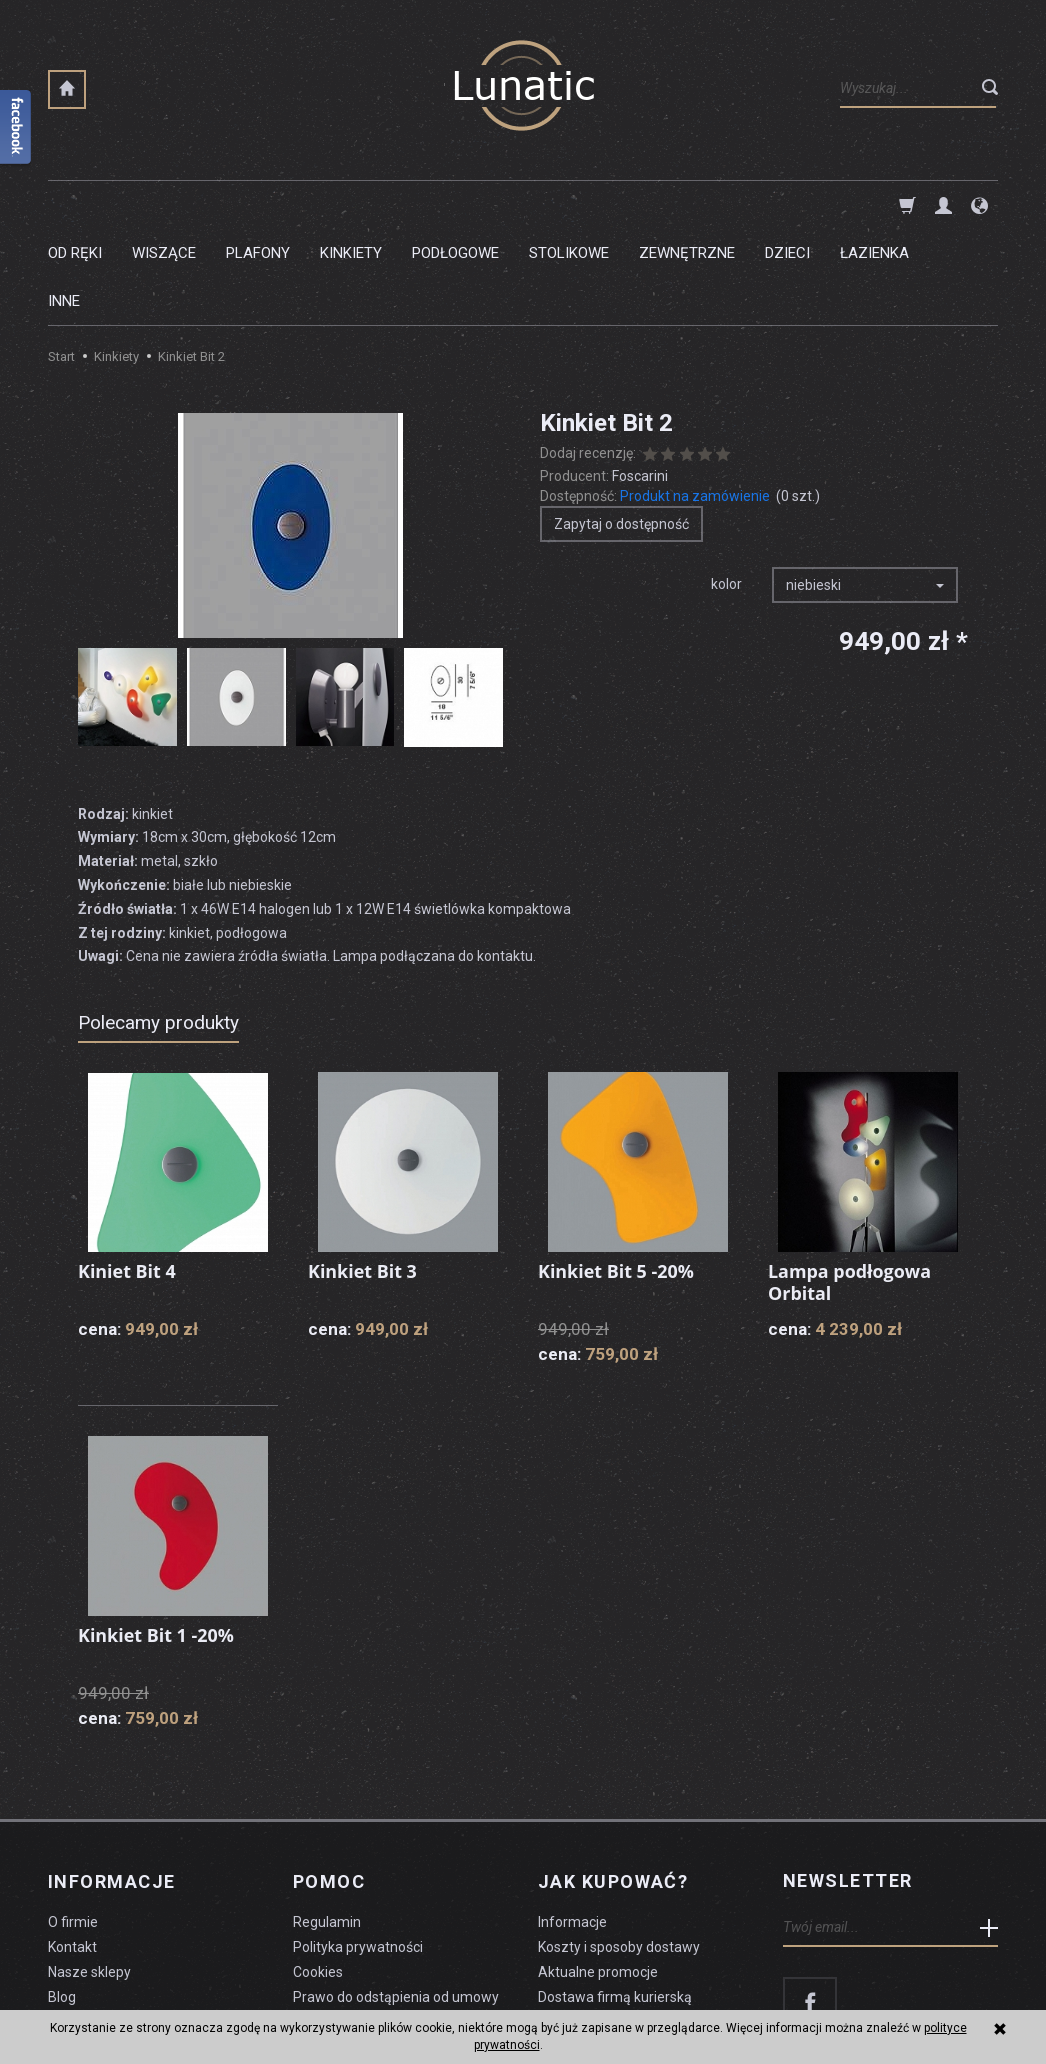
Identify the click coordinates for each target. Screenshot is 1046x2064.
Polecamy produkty (158, 926)
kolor (726, 488)
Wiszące (164, 205)
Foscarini (640, 380)
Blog (62, 1899)
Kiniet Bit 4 (127, 1175)
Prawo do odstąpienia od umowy (396, 1899)
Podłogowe (455, 205)
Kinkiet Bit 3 (362, 1175)
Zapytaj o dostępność (621, 428)
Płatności (567, 1924)
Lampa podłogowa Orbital (850, 1186)
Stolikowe (569, 205)
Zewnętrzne (687, 205)
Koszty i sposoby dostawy (619, 1850)
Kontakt (72, 1850)
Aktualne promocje (598, 1875)
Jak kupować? (613, 1785)
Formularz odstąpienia (364, 1924)
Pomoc (329, 1785)
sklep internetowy (928, 2000)
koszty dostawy (148, 2000)
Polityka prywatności (358, 1850)
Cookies (318, 1875)
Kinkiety (351, 205)
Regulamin (327, 1825)
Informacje (111, 1785)
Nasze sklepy (89, 1875)
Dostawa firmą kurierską (615, 1899)
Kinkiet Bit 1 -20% (156, 1539)
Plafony (258, 205)
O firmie (73, 1825)
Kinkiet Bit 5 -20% (616, 1175)
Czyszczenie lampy (109, 1924)
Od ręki (75, 205)
